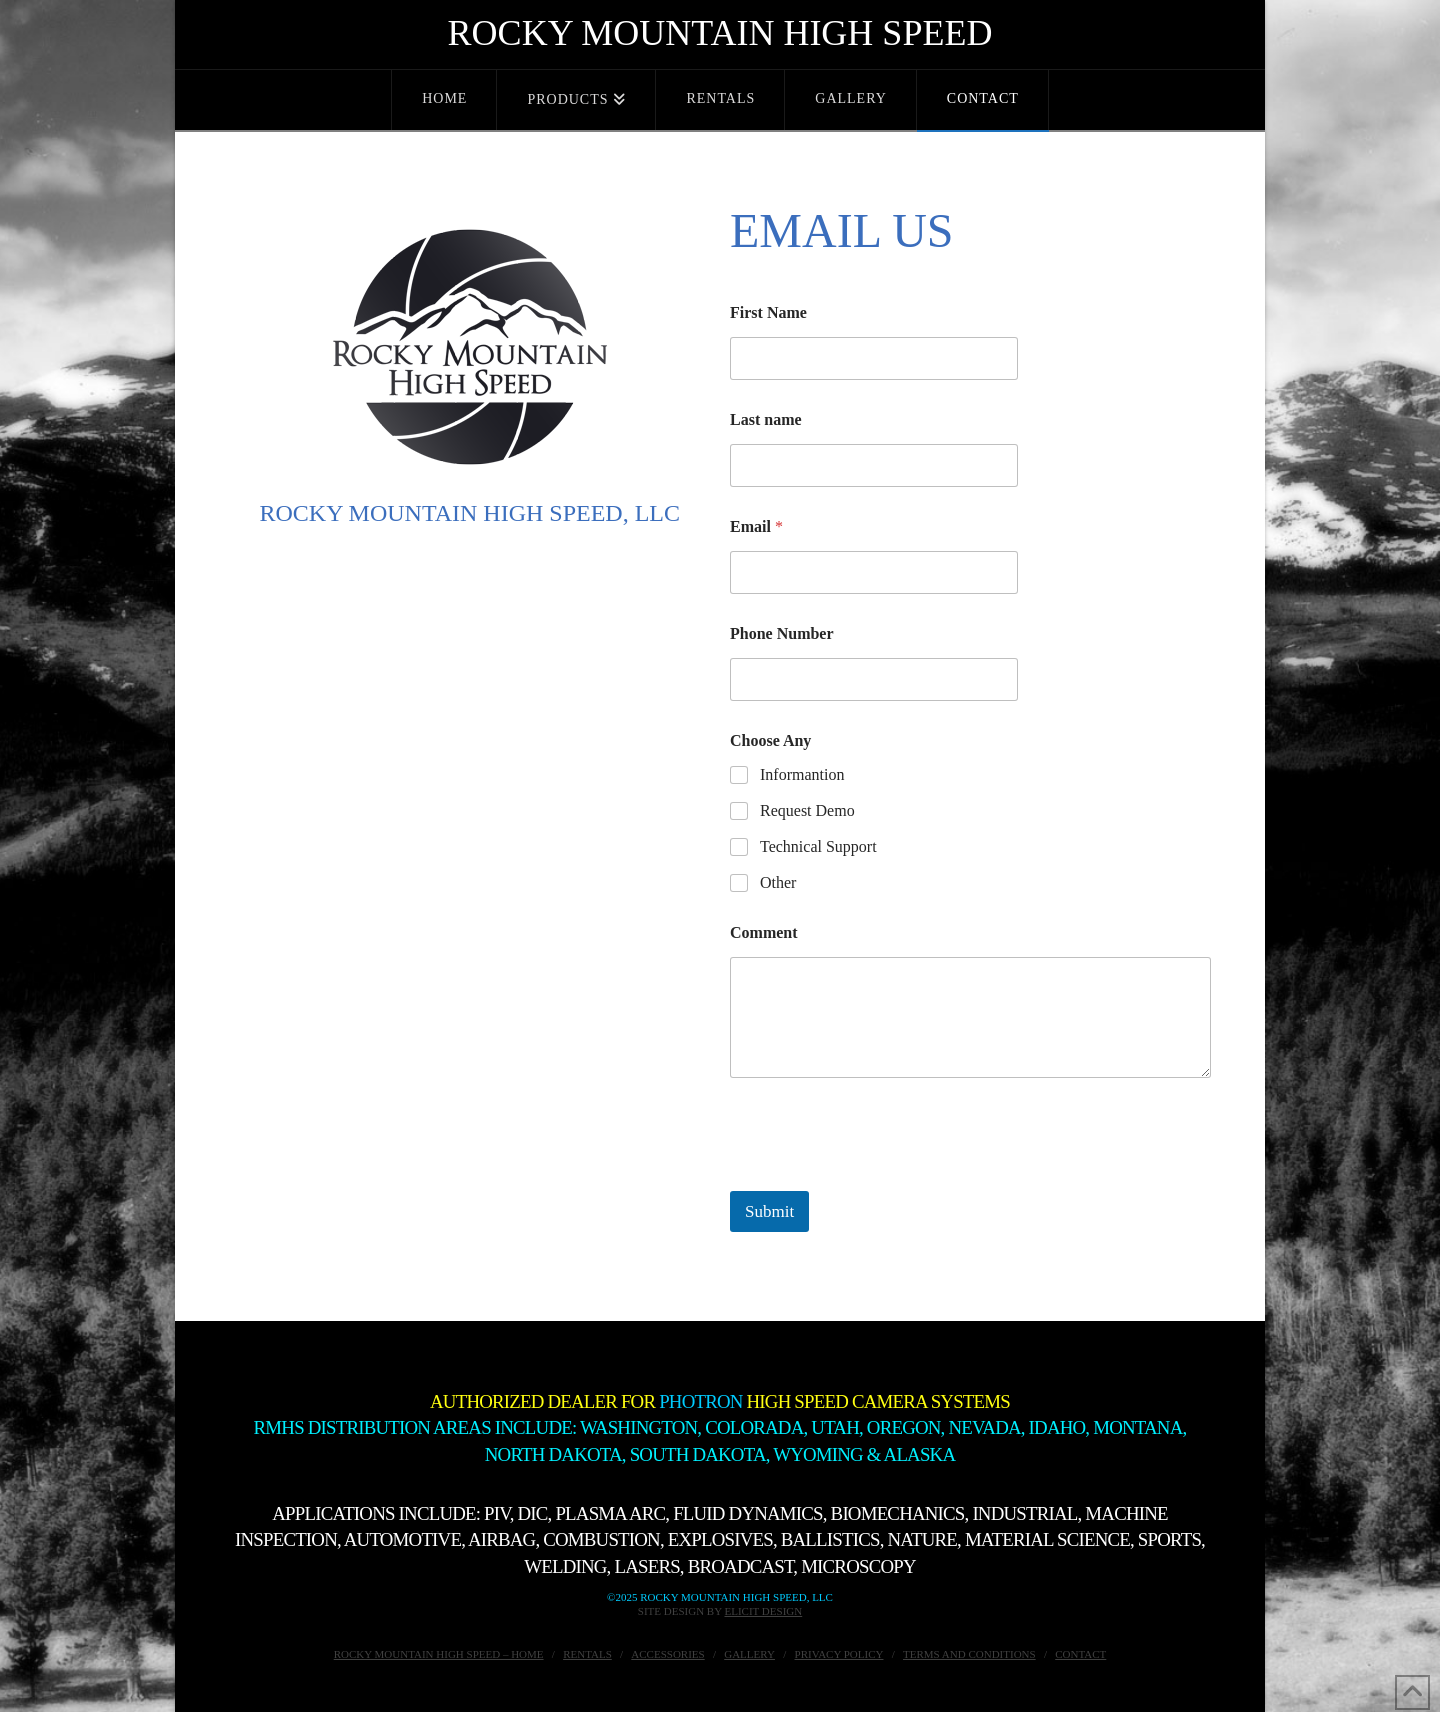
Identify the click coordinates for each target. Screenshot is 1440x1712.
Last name (766, 419)
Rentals (587, 1654)
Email (756, 526)
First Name (768, 312)
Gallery (749, 1654)
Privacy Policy (839, 1654)
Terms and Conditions (969, 1654)
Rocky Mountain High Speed (720, 33)
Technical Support (818, 846)
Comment (764, 932)
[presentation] (882, 1178)
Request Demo (807, 810)
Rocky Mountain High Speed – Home (439, 1654)
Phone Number (782, 633)
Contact (1080, 1654)
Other (778, 882)
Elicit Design (763, 1611)
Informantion (802, 774)
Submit (769, 1211)
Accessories (667, 1654)
